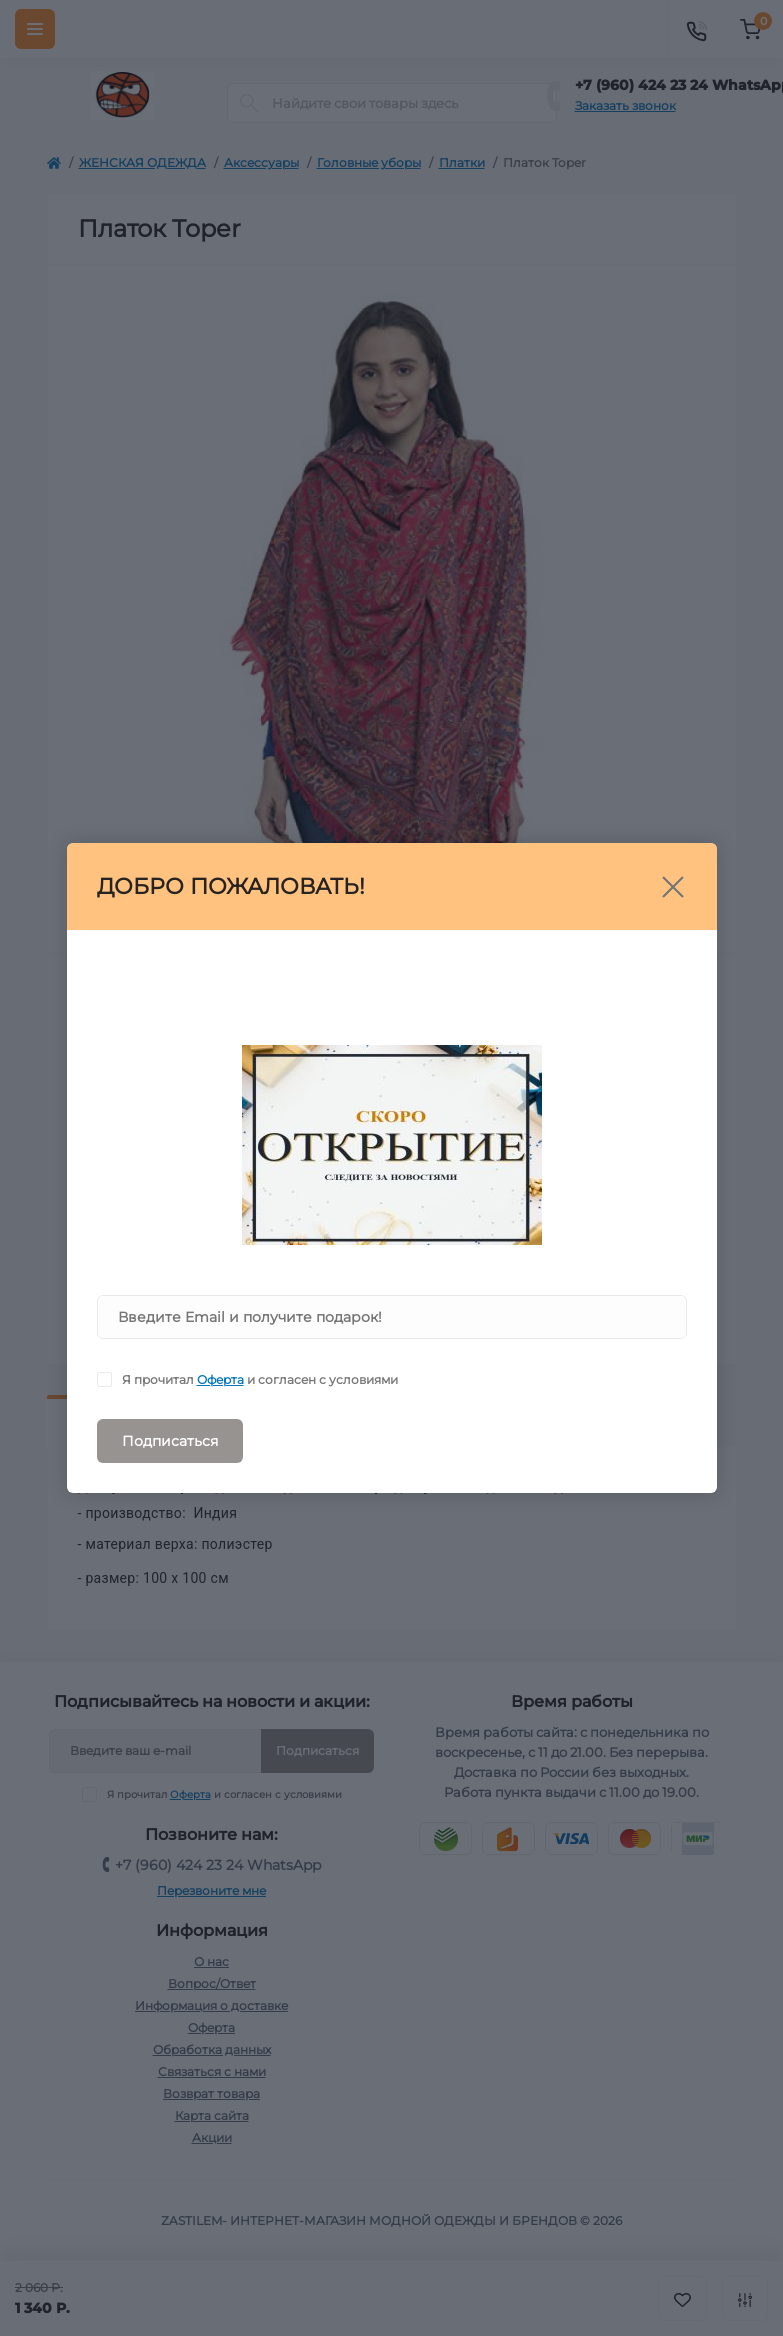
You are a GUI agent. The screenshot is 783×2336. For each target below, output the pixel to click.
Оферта (220, 1379)
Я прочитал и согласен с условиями (260, 1379)
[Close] (673, 887)
